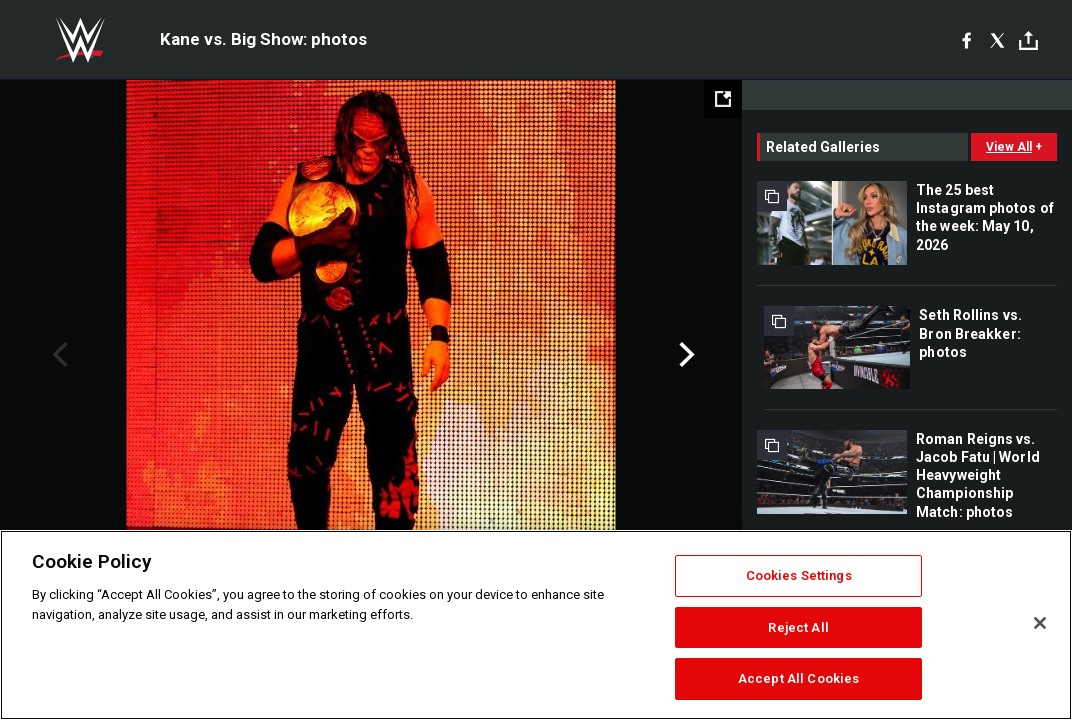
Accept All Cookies (798, 678)
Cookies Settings (799, 575)
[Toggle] (1028, 40)
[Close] (1040, 623)
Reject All (798, 627)
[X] (997, 40)
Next (684, 355)
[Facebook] (966, 40)
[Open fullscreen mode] (723, 99)
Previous (57, 355)
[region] (536, 625)
